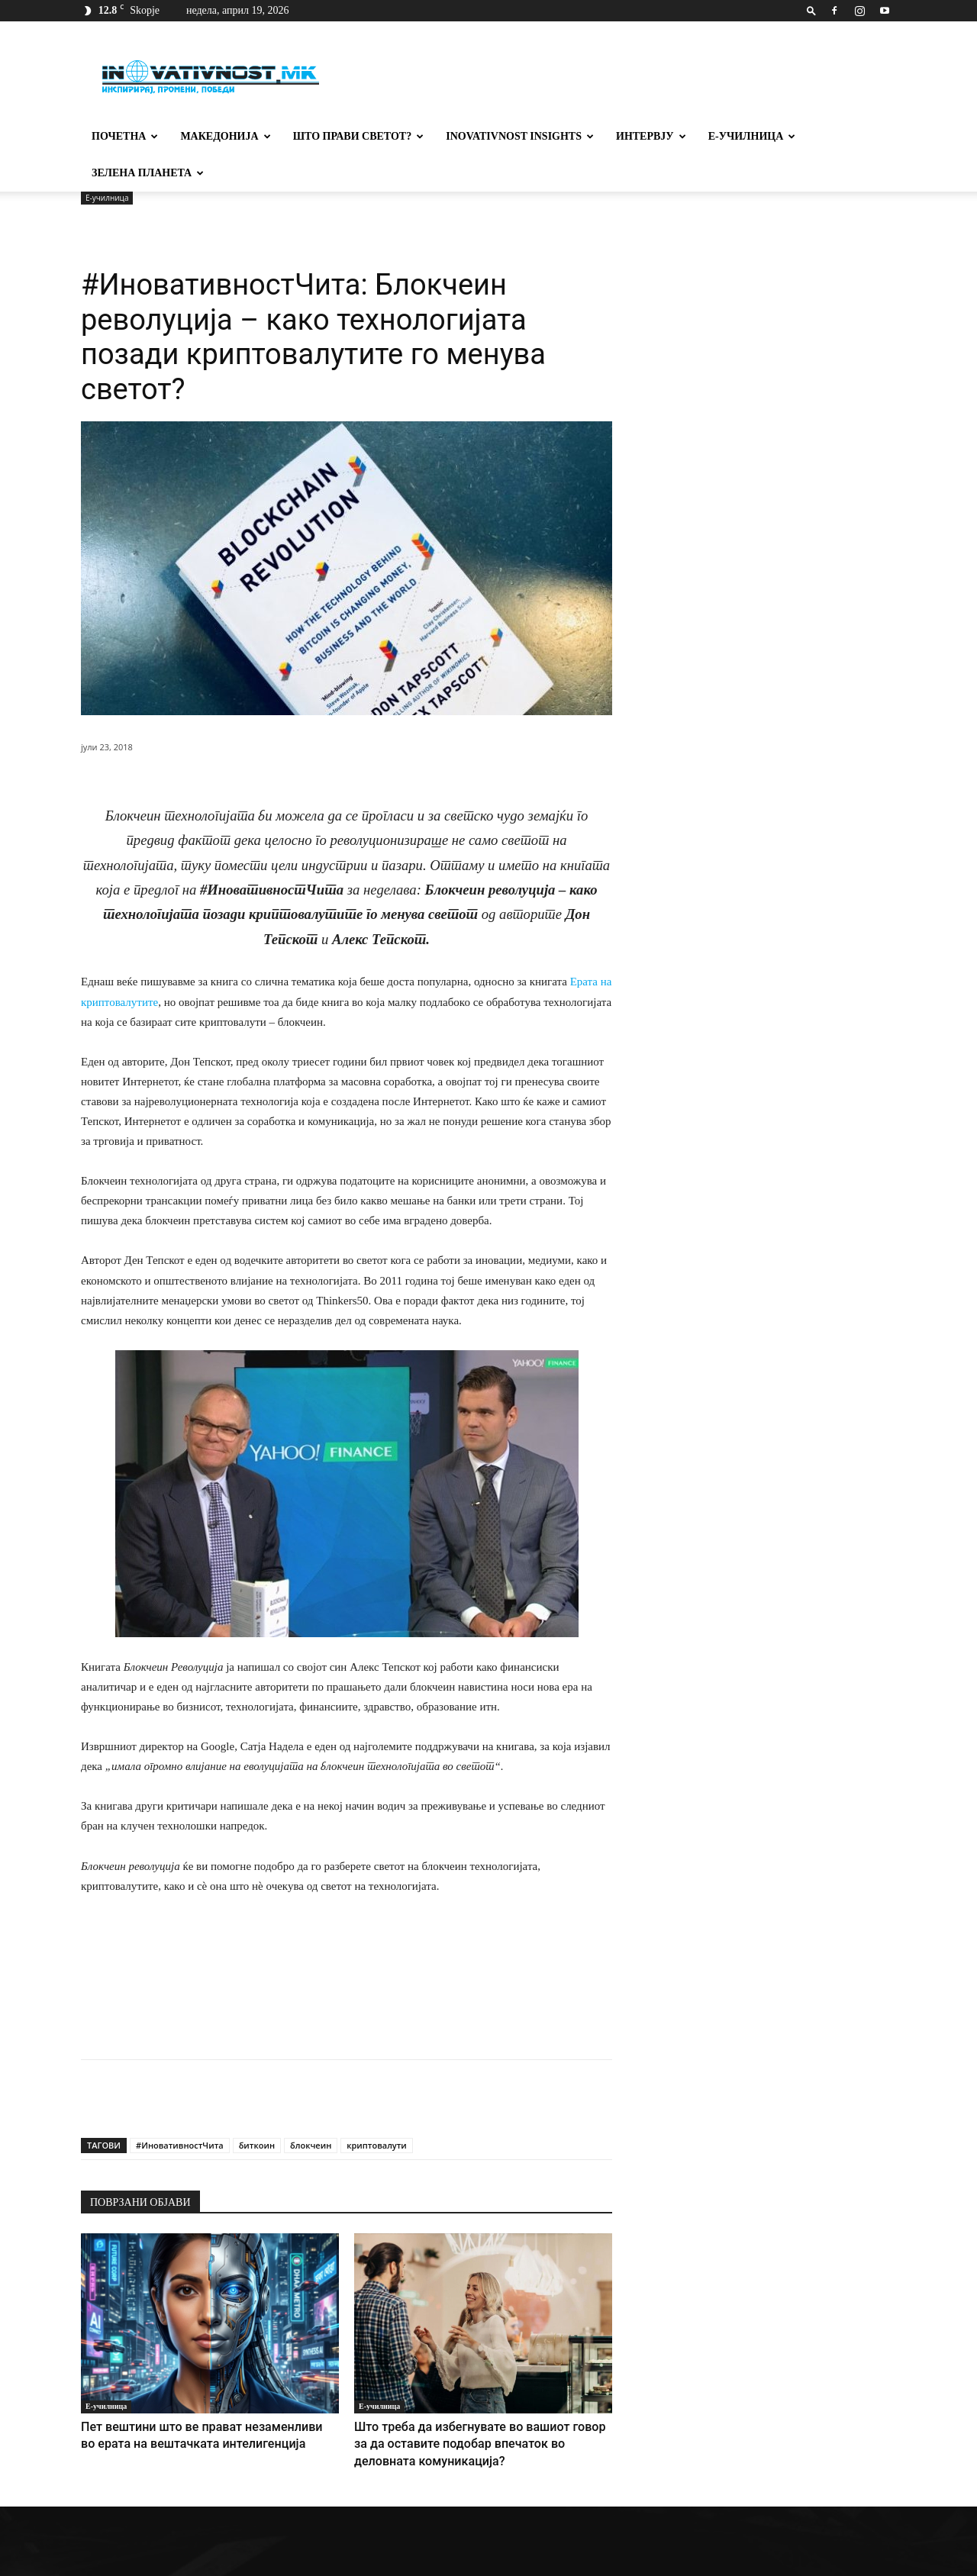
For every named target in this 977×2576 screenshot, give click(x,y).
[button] (811, 10)
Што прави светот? (358, 136)
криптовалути (377, 2108)
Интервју (651, 136)
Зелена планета (148, 173)
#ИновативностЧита (180, 2108)
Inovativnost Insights (520, 136)
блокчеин (310, 2108)
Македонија (225, 136)
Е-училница (752, 136)
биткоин (257, 2108)
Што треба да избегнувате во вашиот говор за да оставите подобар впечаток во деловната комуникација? (469, 2405)
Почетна (125, 136)
